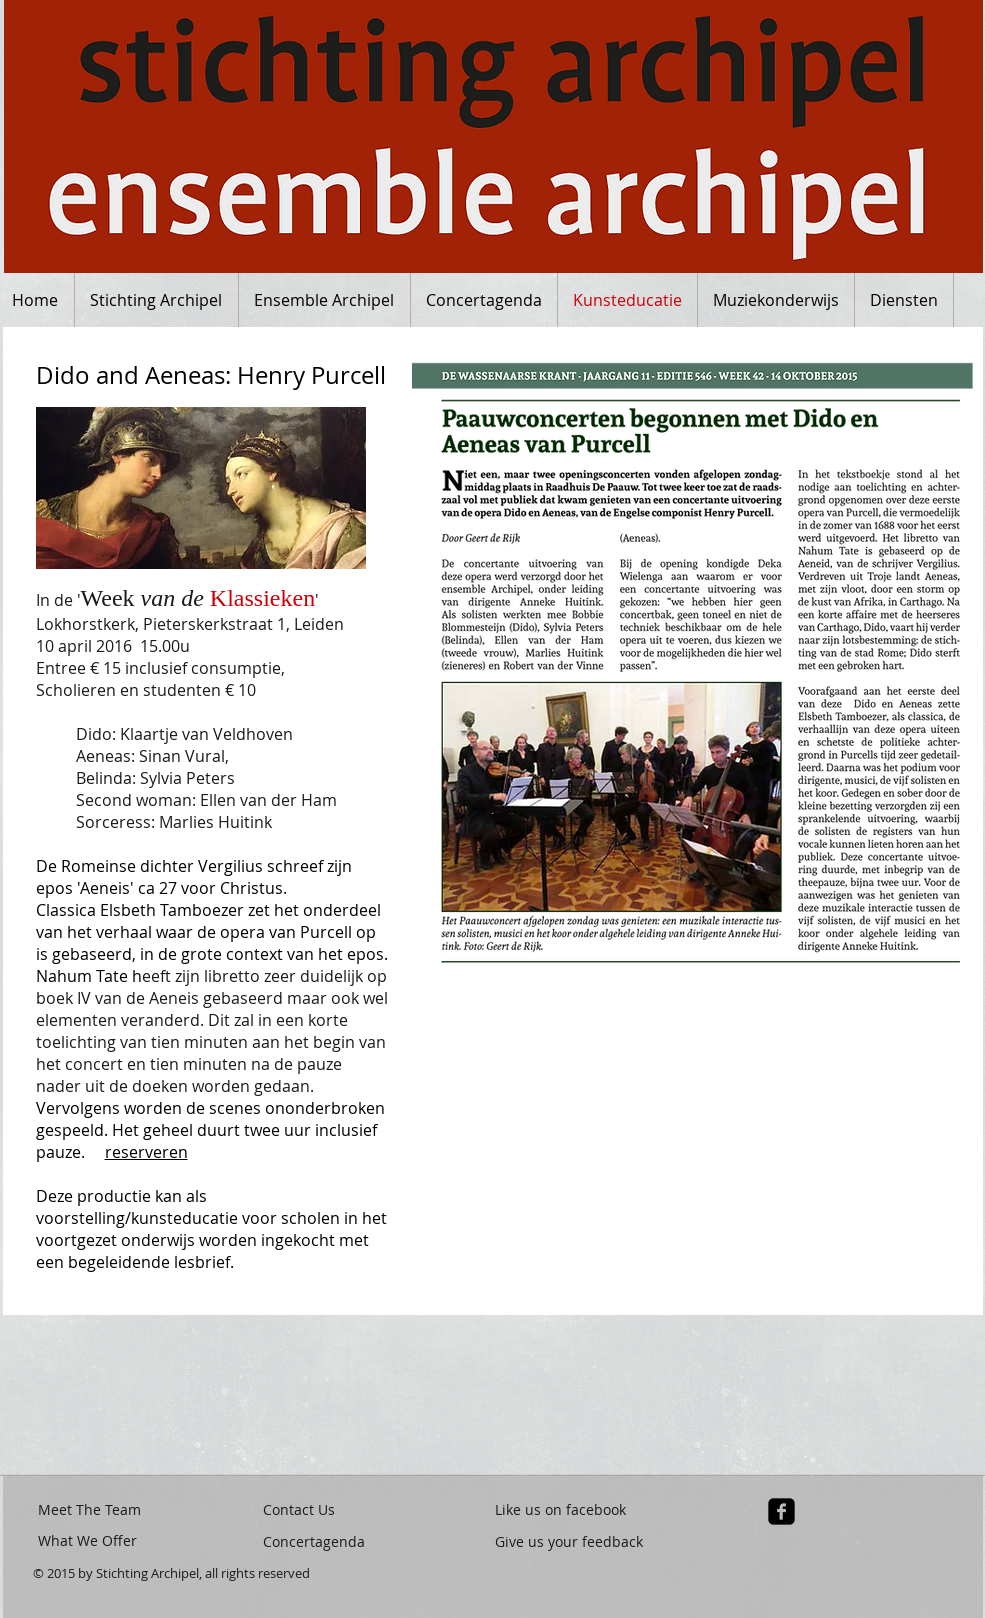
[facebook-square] (781, 1511)
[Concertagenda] (334, 1541)
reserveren (146, 1152)
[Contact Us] (304, 1509)
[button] (64, 1391)
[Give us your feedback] (571, 1541)
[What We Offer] (92, 1541)
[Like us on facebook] (571, 1509)
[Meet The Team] (92, 1509)
